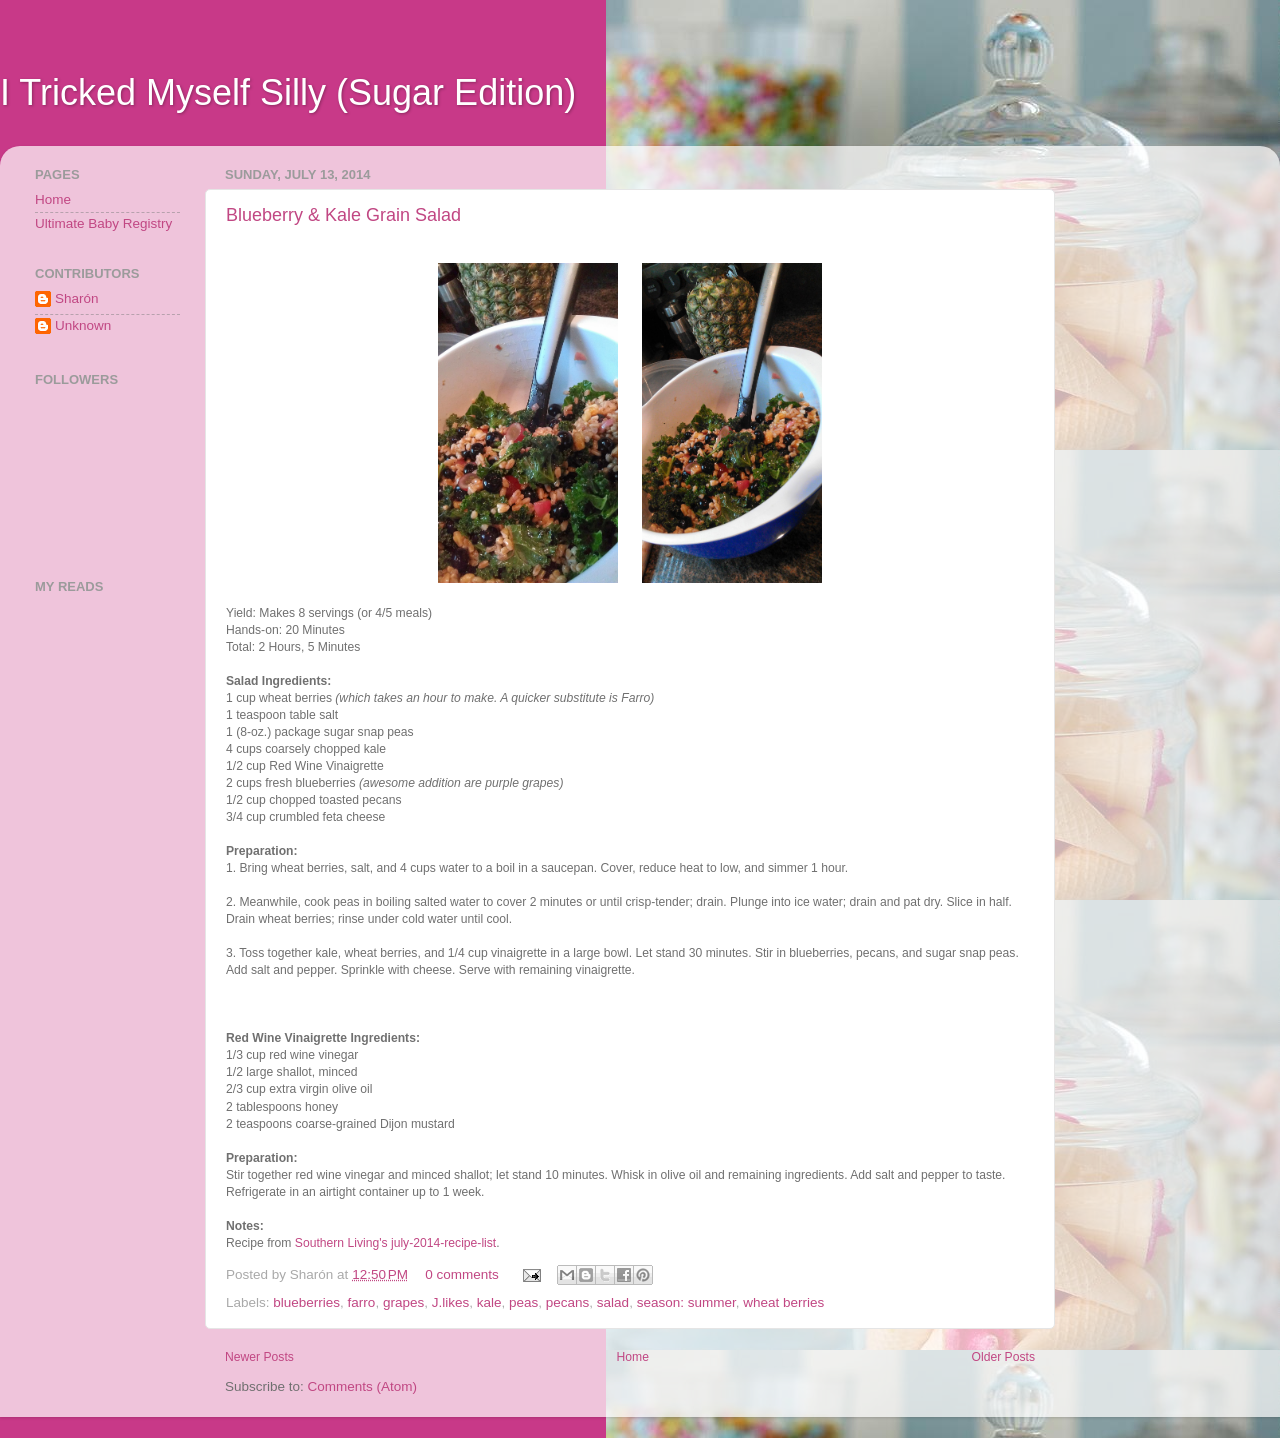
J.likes (451, 1302)
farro (362, 1302)
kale (489, 1302)
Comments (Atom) (363, 1386)
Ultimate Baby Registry (103, 223)
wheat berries (783, 1302)
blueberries (306, 1302)
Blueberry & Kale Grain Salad (343, 215)
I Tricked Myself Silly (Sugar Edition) (288, 92)
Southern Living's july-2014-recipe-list (395, 1243)
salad (613, 1302)
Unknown (83, 325)
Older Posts (1003, 1357)
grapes (403, 1302)
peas (523, 1302)
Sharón (77, 298)
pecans (568, 1302)
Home (633, 1357)
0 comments (462, 1274)
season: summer (686, 1302)
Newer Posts (259, 1357)
